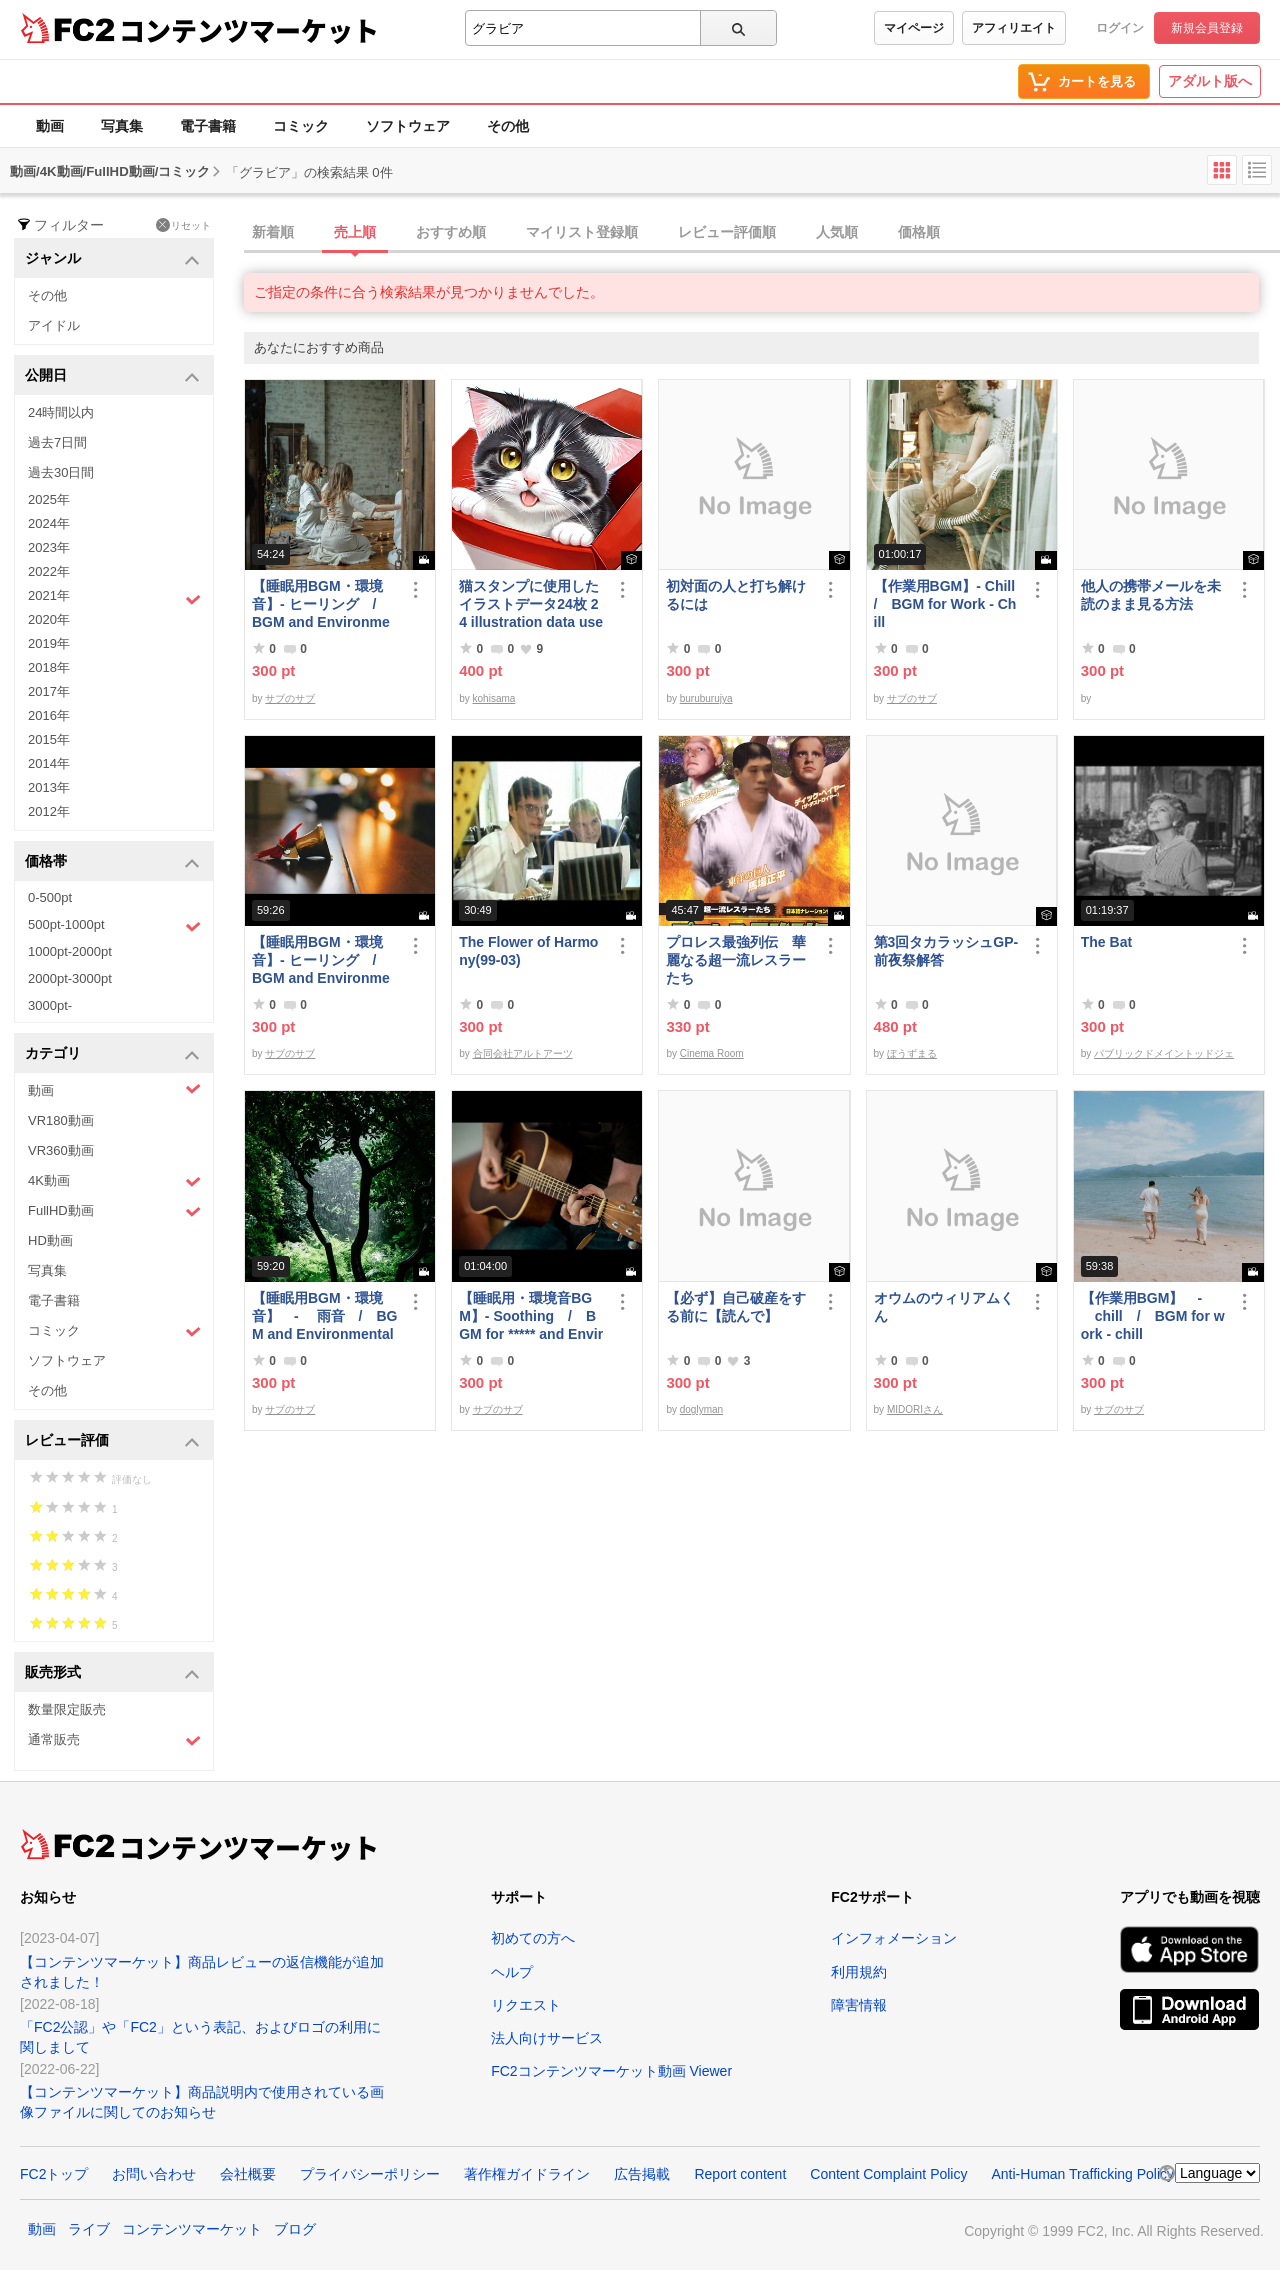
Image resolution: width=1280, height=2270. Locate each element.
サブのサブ (290, 698)
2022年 (49, 571)
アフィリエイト (1014, 28)
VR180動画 (61, 1120)
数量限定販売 (67, 1709)
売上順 (355, 232)
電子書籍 (208, 126)
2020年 (49, 619)
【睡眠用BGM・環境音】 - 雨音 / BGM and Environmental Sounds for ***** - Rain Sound (324, 1316)
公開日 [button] (112, 376)
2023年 (49, 547)
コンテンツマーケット (249, 30)
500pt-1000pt (114, 926)
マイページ (914, 28)
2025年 (49, 499)
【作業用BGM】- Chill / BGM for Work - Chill (947, 604)
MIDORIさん (915, 1409)
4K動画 (114, 1181)
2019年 (49, 643)
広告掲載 (642, 2174)
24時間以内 (61, 412)
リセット (183, 225)
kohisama (494, 698)
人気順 (837, 232)
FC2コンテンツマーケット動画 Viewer (611, 2071)
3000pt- (50, 1005)
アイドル (54, 325)
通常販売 (114, 1740)
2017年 (49, 691)
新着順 (273, 232)
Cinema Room (712, 1053)
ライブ (89, 2229)
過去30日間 (61, 472)
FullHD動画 (114, 1211)
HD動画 (50, 1240)
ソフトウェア (408, 126)
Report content (740, 2174)
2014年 (49, 763)
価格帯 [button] (112, 862)
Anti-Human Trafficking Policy (1082, 2174)
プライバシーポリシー (370, 2174)
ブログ (295, 2229)
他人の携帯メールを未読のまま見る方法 (1151, 595)
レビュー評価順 (727, 232)
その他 (508, 126)
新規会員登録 (1207, 28)
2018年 (49, 667)
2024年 (49, 523)
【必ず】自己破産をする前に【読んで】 (736, 1307)
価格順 (919, 232)
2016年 (49, 715)
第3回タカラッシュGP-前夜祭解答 (946, 951)
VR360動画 (61, 1150)
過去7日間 (57, 442)
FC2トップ (54, 2174)
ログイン (1120, 28)
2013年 (49, 787)
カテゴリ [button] (112, 1054)
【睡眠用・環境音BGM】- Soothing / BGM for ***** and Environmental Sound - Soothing (531, 1316)
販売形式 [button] (112, 1673)
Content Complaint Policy (888, 2174)
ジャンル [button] (112, 259)
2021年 (114, 598)
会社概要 (248, 2174)
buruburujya (706, 698)
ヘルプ (512, 1972)
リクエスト (526, 2005)
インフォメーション (894, 1938)
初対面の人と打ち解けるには (736, 595)
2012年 (49, 811)
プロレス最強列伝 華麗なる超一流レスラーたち (736, 960)
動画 (50, 126)
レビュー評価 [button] (112, 1441)
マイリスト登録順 (582, 232)
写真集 (122, 126)
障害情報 (859, 2005)
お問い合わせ (154, 2174)
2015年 (49, 739)
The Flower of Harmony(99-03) (528, 951)
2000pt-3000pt (70, 978)
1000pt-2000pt (70, 951)
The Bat (1106, 942)
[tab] (762, 233)
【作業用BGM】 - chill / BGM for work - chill (1153, 1316)
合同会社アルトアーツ (523, 1053)
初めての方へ (533, 1938)
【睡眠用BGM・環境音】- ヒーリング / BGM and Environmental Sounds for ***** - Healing (323, 604)
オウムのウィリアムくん (944, 1307)
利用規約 (859, 1972)
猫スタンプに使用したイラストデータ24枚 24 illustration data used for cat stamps (531, 604)
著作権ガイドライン (527, 2174)
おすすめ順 (451, 232)
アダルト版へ (1210, 81)
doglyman (701, 1409)
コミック (301, 126)
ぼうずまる (912, 1053)
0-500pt (50, 897)
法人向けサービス (547, 2038)
